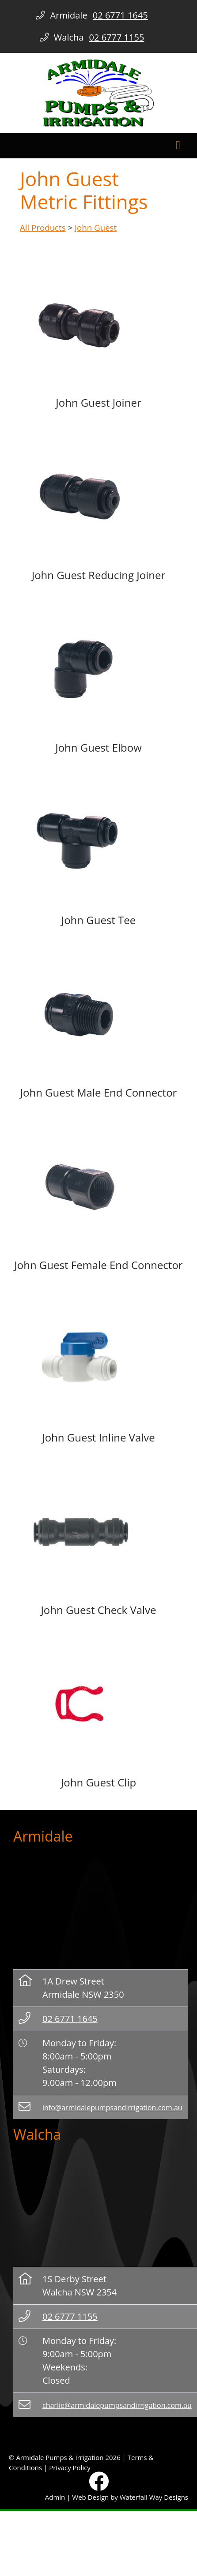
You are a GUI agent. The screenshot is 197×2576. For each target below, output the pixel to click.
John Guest (96, 227)
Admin (55, 2497)
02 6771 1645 (70, 2019)
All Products (43, 227)
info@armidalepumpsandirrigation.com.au (112, 2107)
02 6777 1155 (70, 2316)
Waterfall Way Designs (154, 2497)
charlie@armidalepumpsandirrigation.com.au (117, 2405)
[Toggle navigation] (178, 145)
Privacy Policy (70, 2467)
